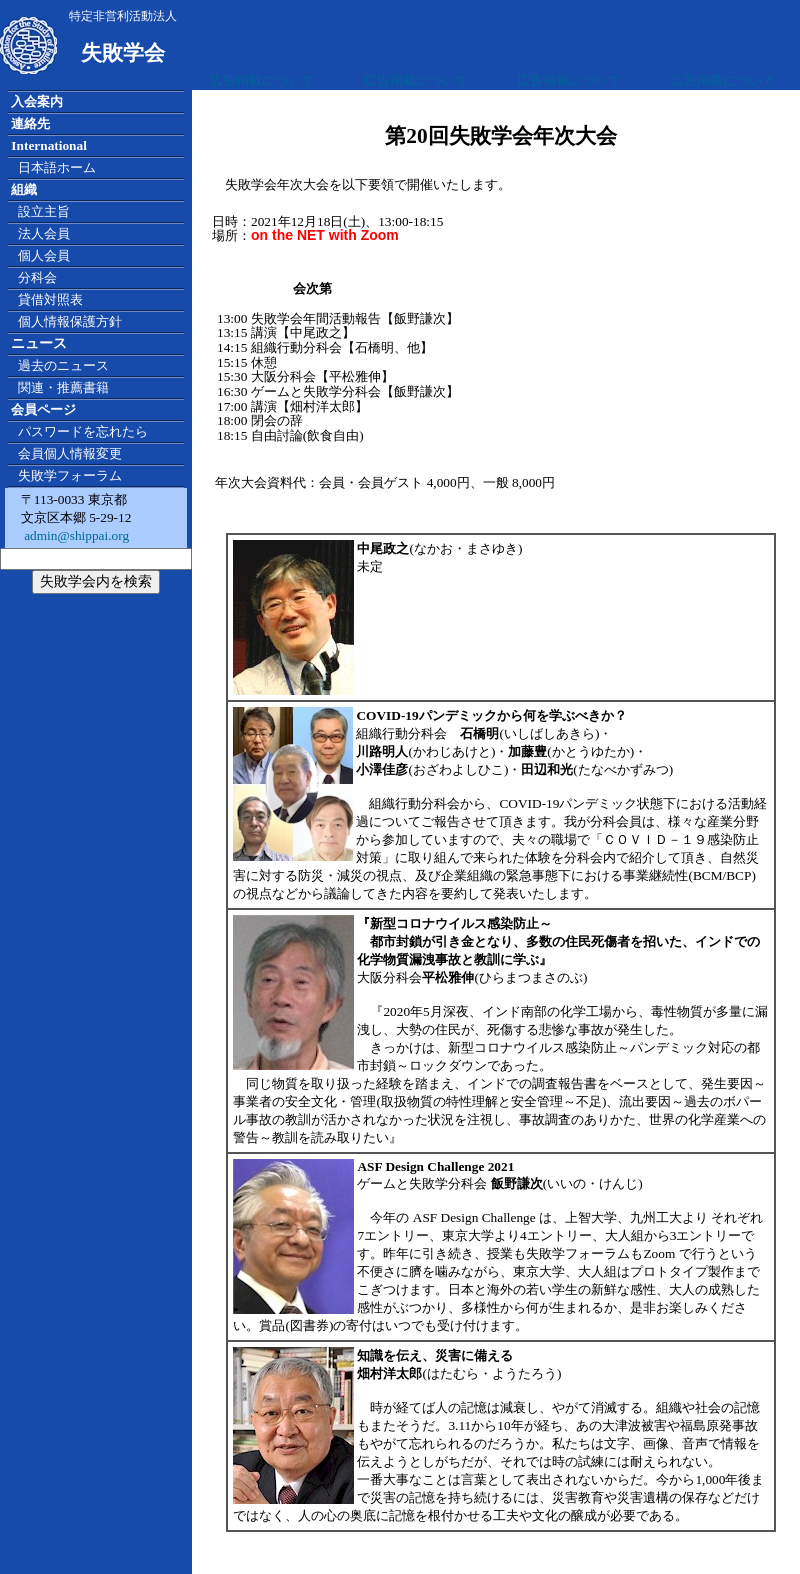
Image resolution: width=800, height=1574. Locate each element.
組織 (24, 189)
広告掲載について (262, 80)
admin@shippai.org (75, 535)
